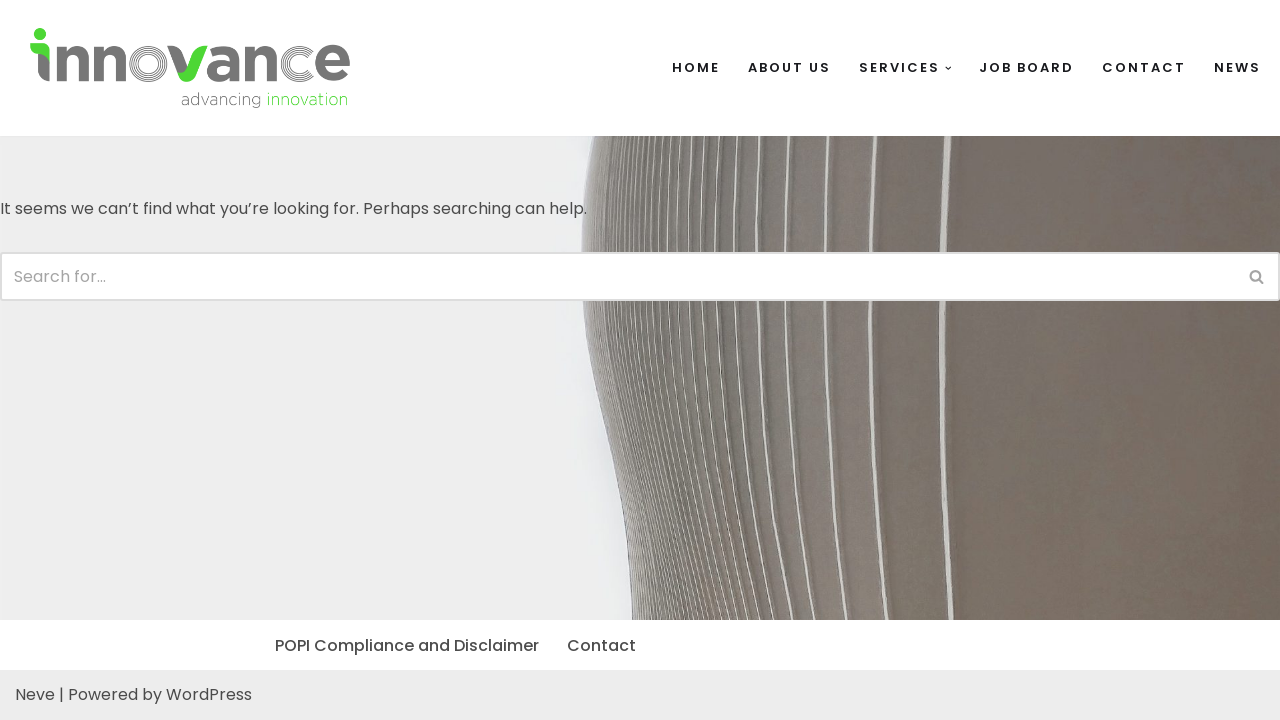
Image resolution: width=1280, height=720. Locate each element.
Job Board (1026, 67)
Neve (35, 694)
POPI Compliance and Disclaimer (407, 645)
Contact (1144, 67)
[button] (948, 68)
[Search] (617, 276)
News (1237, 67)
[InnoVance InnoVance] (190, 68)
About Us (789, 67)
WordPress (209, 694)
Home (696, 67)
